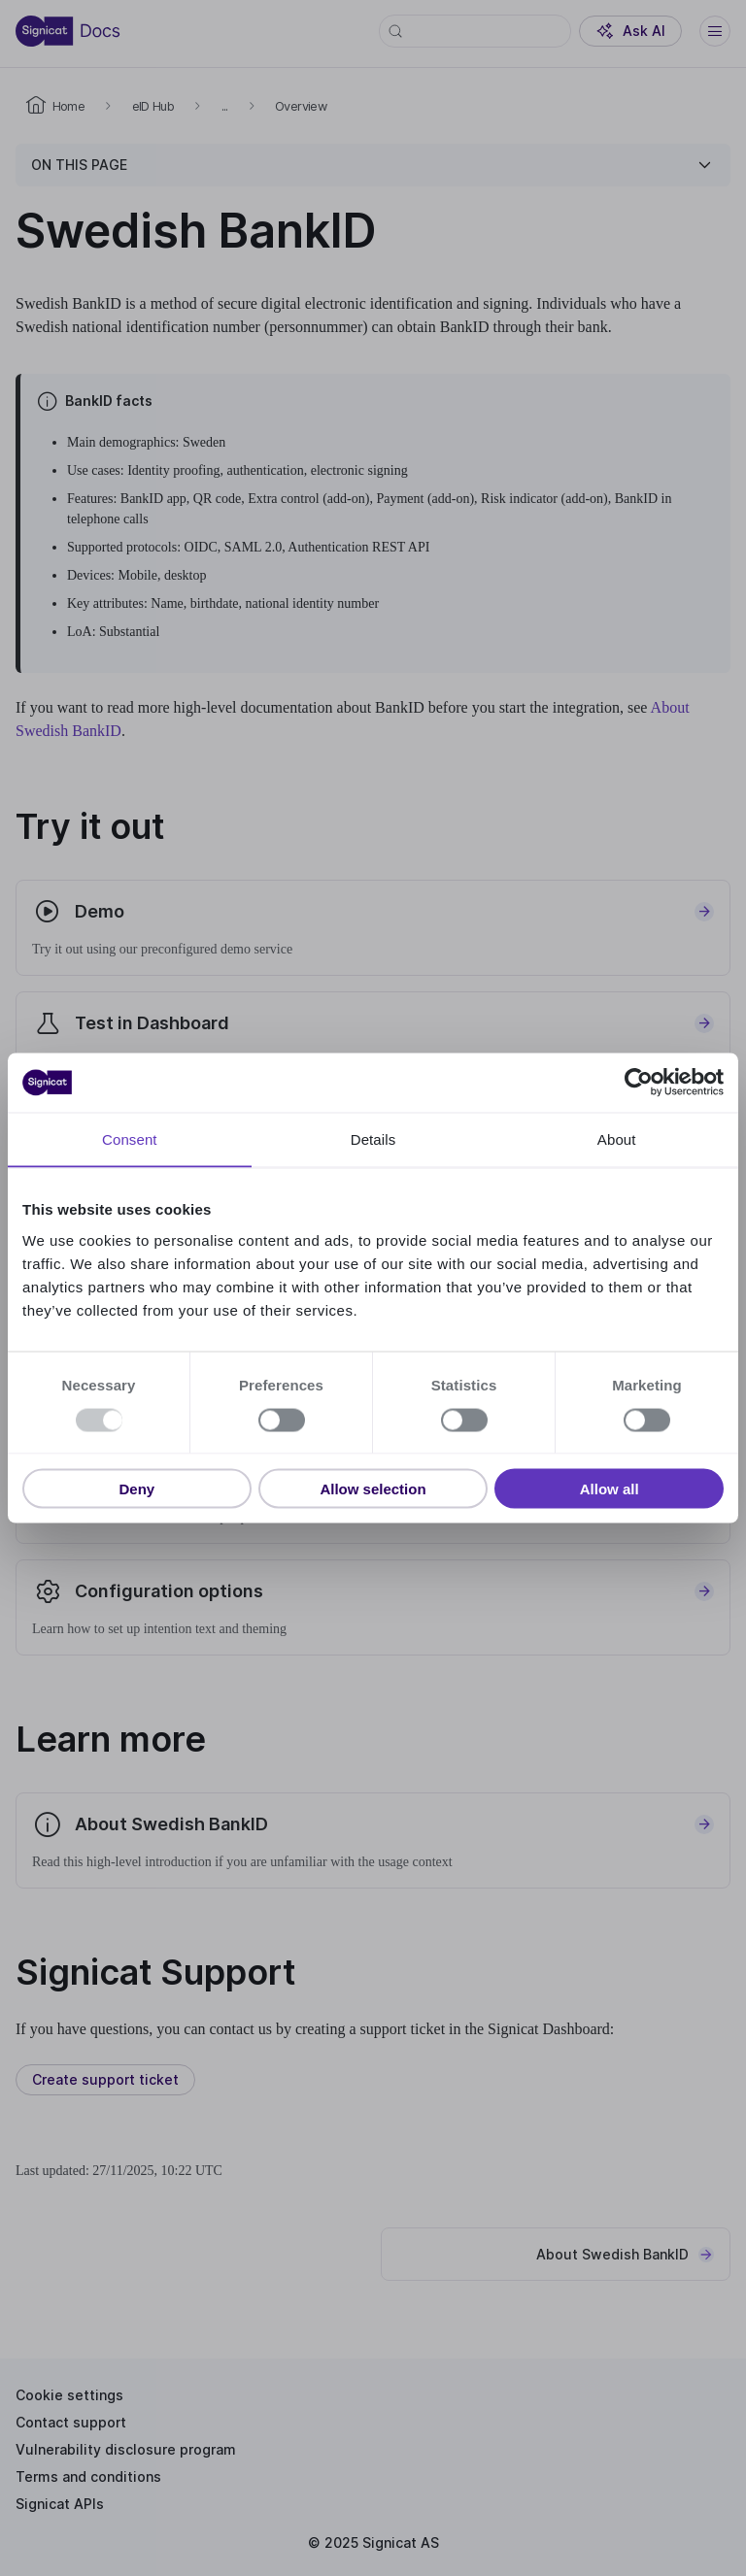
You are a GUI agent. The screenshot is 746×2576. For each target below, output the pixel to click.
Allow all (609, 1489)
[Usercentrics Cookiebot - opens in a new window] (639, 1082)
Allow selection (372, 1489)
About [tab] (616, 1139)
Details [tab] (373, 1139)
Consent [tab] (129, 1139)
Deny (136, 1489)
